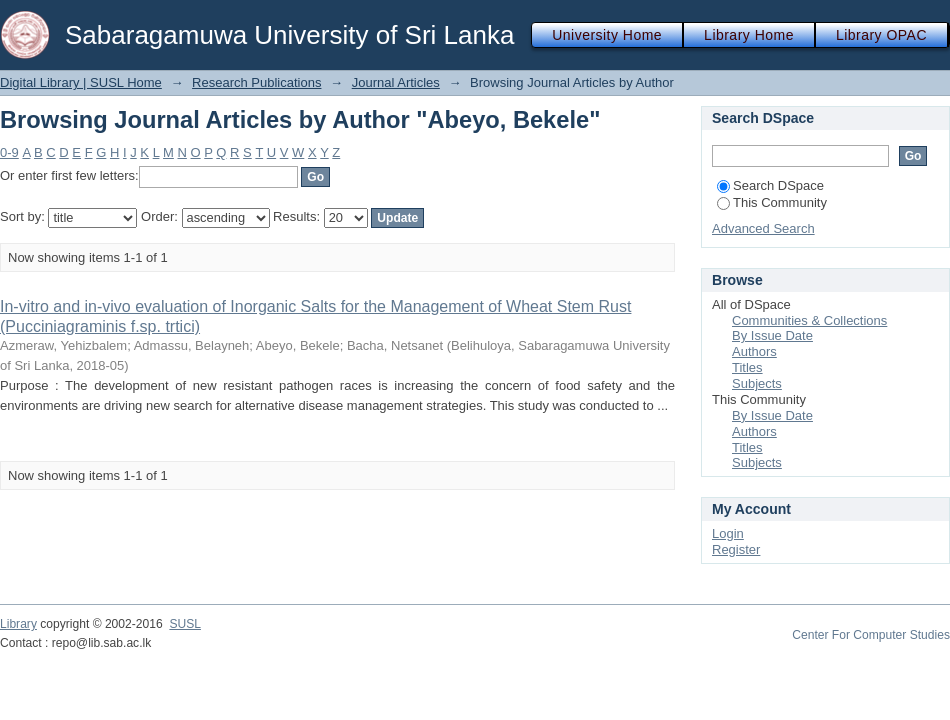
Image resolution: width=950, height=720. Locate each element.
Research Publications (256, 82)
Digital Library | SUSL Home (81, 82)
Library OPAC (881, 35)
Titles (747, 367)
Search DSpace (770, 185)
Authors (754, 351)
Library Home (749, 35)
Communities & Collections (809, 320)
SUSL (185, 624)
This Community (772, 202)
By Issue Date (772, 335)
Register (736, 549)
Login (728, 533)
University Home (607, 35)
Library (18, 624)
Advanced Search (763, 228)
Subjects (757, 383)
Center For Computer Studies (871, 635)
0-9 (9, 152)
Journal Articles (396, 82)
